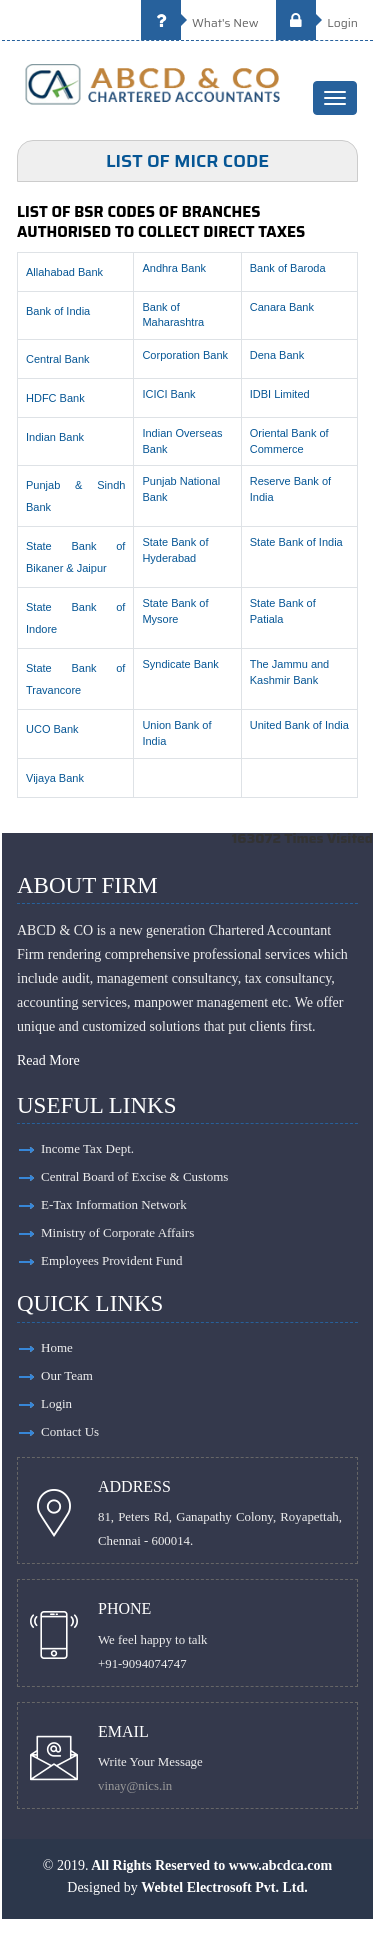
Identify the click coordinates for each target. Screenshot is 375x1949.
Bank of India (58, 311)
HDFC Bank (55, 398)
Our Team (67, 1375)
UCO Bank (52, 729)
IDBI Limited (280, 394)
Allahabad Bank (64, 272)
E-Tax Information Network (114, 1204)
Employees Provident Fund (112, 1260)
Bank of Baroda (288, 268)
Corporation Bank (185, 355)
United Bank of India (299, 725)
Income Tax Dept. (87, 1148)
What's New (200, 22)
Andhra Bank (174, 268)
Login (317, 22)
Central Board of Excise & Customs (134, 1176)
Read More (48, 1060)
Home (57, 1347)
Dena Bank (277, 355)
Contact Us (70, 1431)
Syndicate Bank (180, 664)
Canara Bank (282, 307)
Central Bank (58, 359)
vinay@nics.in (135, 1786)
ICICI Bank (168, 394)
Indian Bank (55, 437)
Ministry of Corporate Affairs (117, 1232)
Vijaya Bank (55, 778)
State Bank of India (296, 542)
